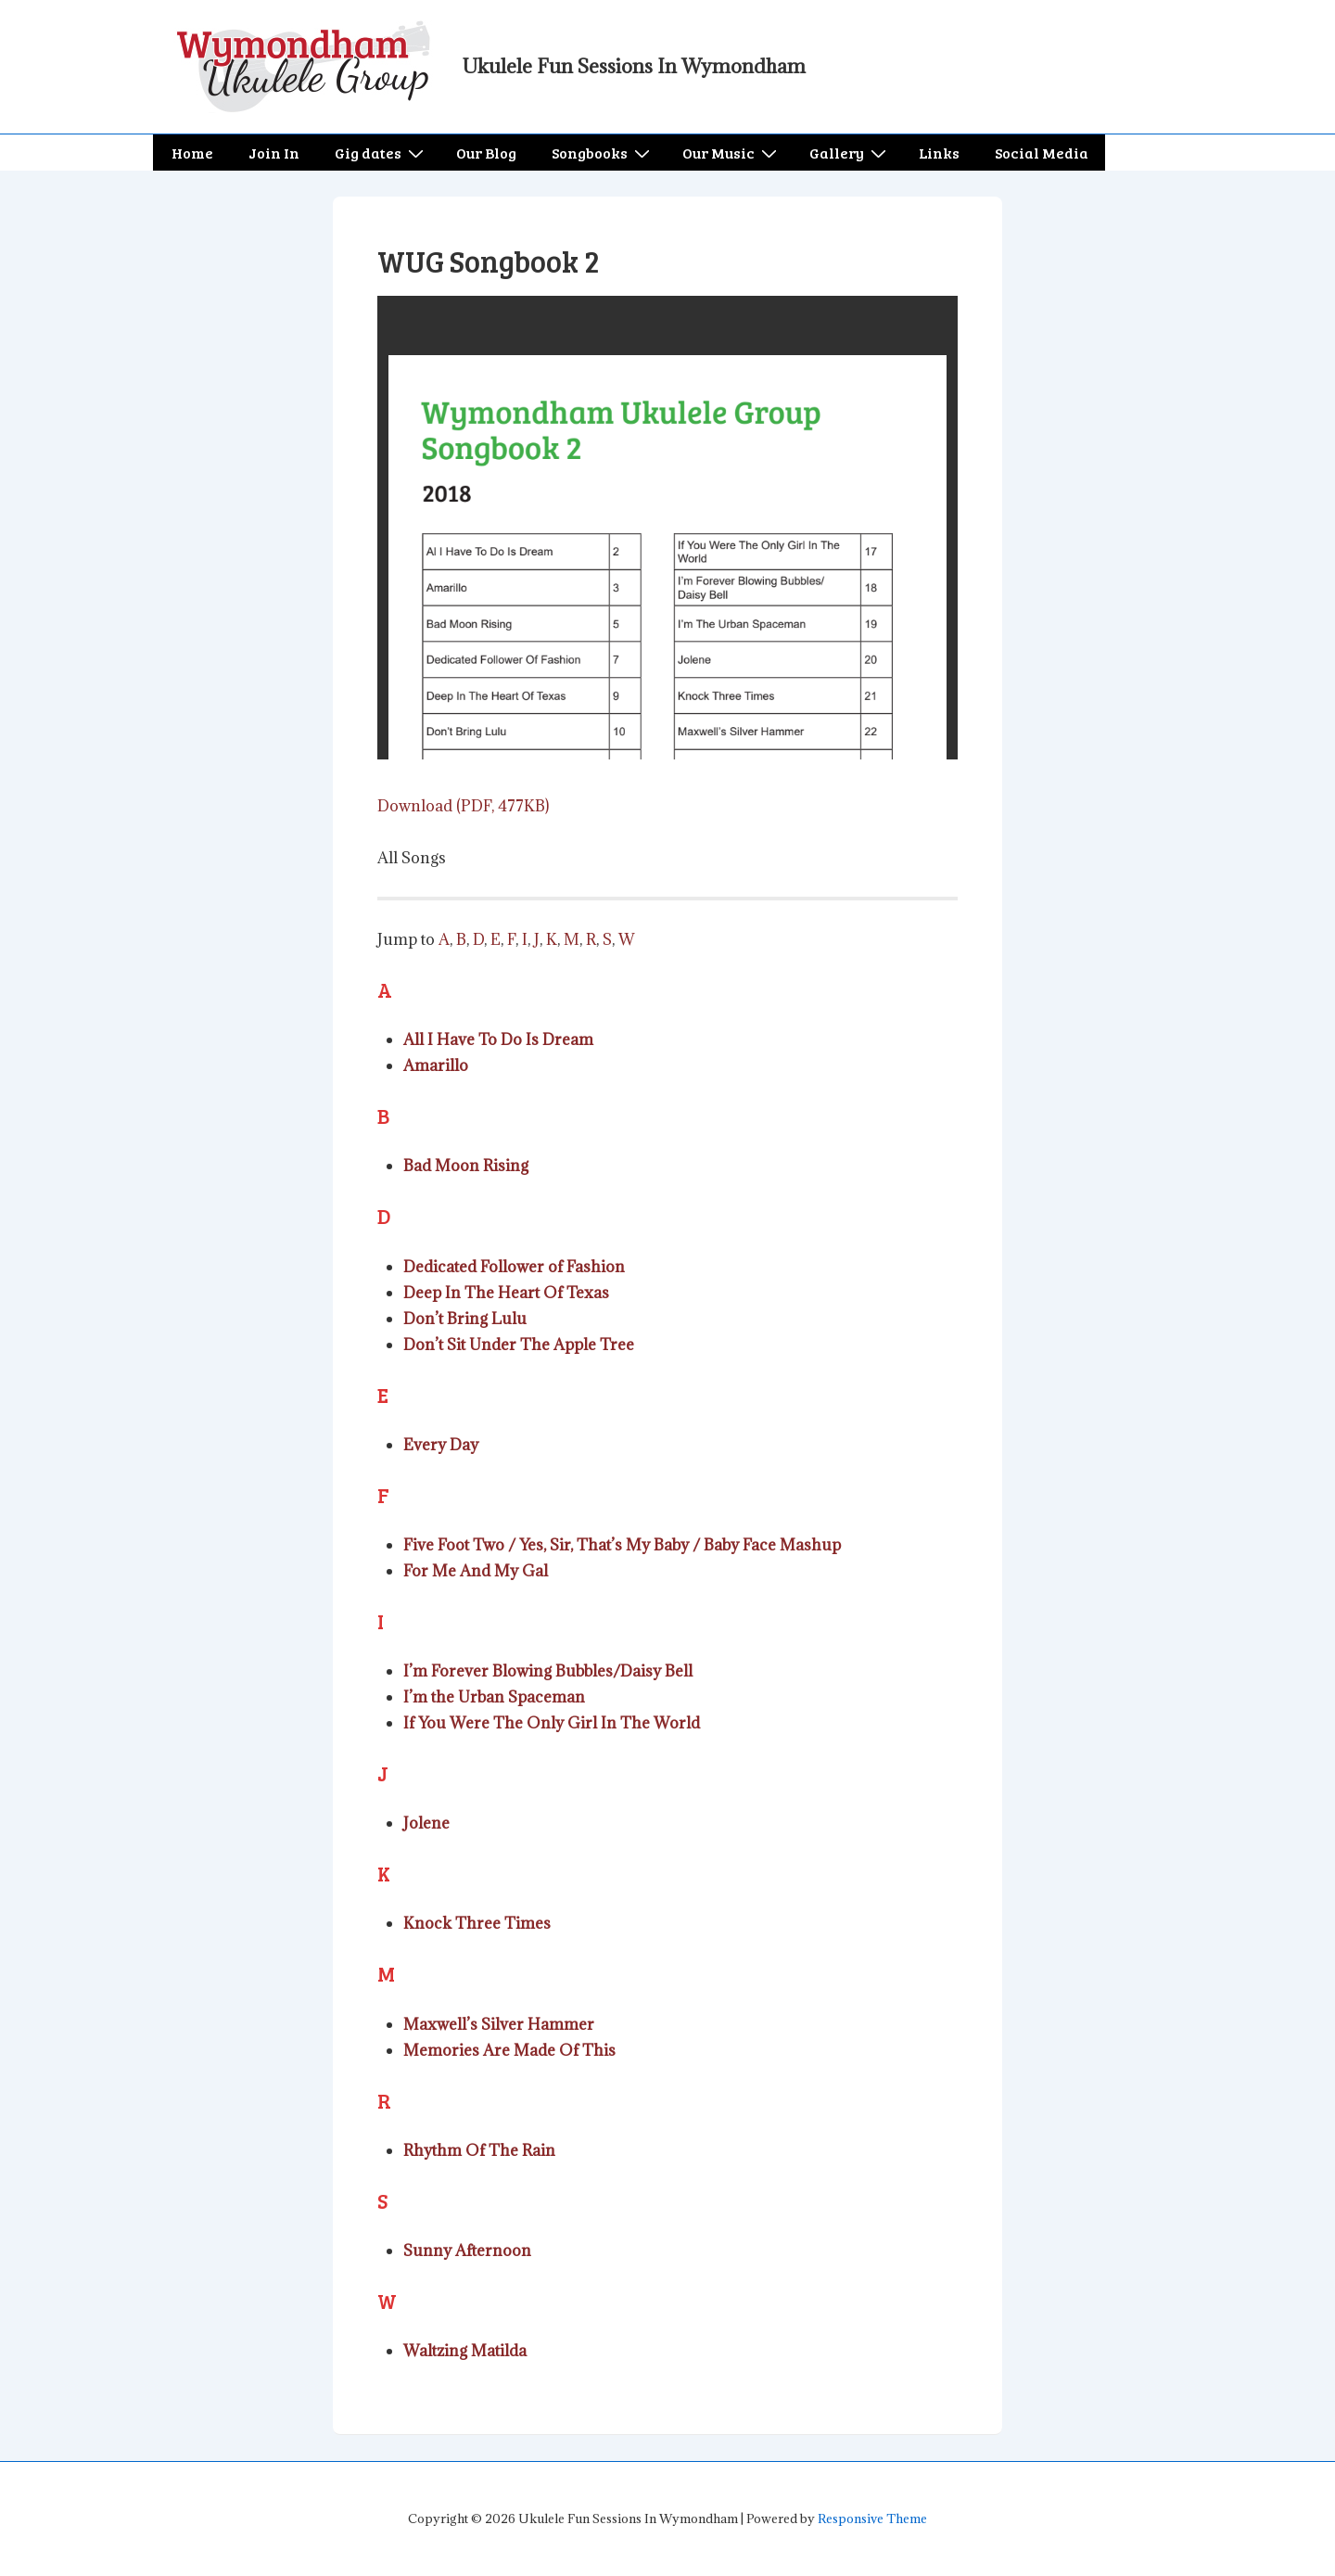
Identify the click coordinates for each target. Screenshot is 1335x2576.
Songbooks (603, 152)
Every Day (440, 1445)
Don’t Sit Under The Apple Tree (518, 1344)
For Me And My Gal (475, 1571)
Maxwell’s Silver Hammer (498, 2024)
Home (192, 152)
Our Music (732, 152)
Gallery (850, 152)
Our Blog (486, 152)
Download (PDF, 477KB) (463, 806)
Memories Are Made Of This (509, 2050)
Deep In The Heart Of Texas (506, 1292)
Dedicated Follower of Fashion (514, 1266)
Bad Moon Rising (465, 1165)
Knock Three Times (477, 1923)
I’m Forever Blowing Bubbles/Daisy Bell (548, 1671)
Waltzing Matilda (465, 2350)
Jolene (426, 1823)
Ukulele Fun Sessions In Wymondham (634, 66)
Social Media (1041, 152)
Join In (273, 152)
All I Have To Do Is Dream (498, 1039)
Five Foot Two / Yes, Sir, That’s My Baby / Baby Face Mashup (622, 1545)
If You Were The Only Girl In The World (551, 1723)
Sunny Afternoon (467, 2250)
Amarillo (435, 1065)
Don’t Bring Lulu (465, 1318)
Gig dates (381, 152)
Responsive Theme (872, 2518)
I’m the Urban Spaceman (494, 1697)
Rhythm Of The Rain (479, 2150)
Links (939, 152)
